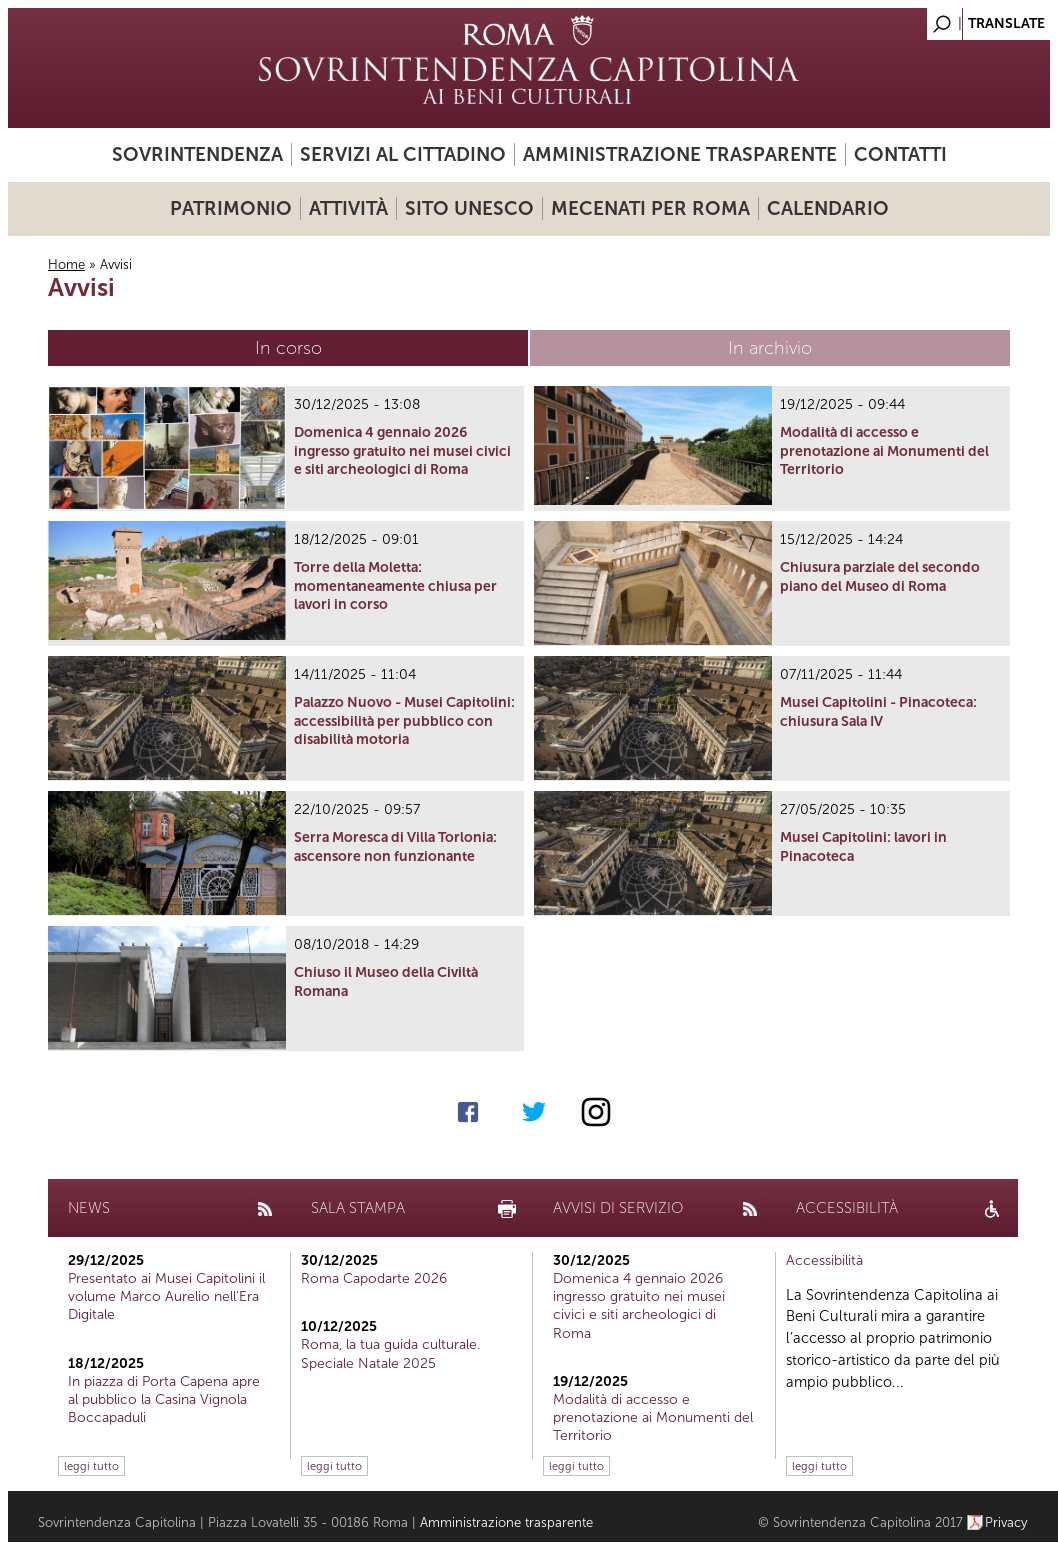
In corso (288, 348)
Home (66, 264)
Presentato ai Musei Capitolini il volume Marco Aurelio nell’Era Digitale (166, 1296)
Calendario (828, 208)
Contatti (900, 154)
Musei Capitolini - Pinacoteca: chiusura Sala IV (878, 711)
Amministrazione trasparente (680, 154)
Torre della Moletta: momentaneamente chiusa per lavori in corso (395, 585)
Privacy (1006, 1522)
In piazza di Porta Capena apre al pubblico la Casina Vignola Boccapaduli (164, 1399)
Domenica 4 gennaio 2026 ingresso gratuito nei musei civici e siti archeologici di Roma (402, 450)
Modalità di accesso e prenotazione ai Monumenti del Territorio (884, 450)
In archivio (770, 348)
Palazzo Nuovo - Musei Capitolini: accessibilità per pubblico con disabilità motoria (404, 720)
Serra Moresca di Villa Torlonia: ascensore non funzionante (395, 846)
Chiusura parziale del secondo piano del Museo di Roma (880, 576)
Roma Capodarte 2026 (374, 1278)
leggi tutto (91, 1466)
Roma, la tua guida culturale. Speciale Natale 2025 (390, 1353)
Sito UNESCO (469, 208)
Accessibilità (824, 1260)
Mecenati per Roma (650, 208)
